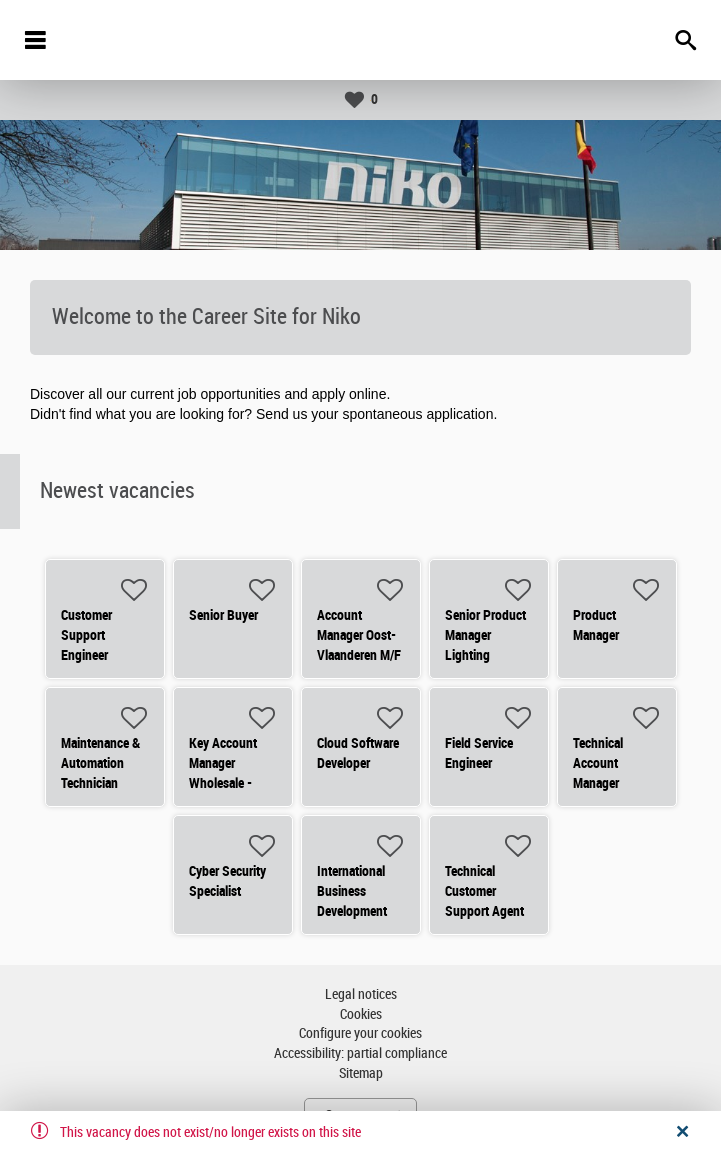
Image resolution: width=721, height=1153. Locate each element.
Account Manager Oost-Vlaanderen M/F (359, 635)
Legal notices (361, 994)
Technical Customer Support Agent (484, 891)
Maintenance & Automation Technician (100, 763)
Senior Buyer (223, 615)
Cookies (361, 1014)
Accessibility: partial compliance (360, 1053)
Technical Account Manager (598, 763)
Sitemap (361, 1073)
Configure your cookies (360, 1033)
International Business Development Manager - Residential (352, 911)
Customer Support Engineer (86, 635)
